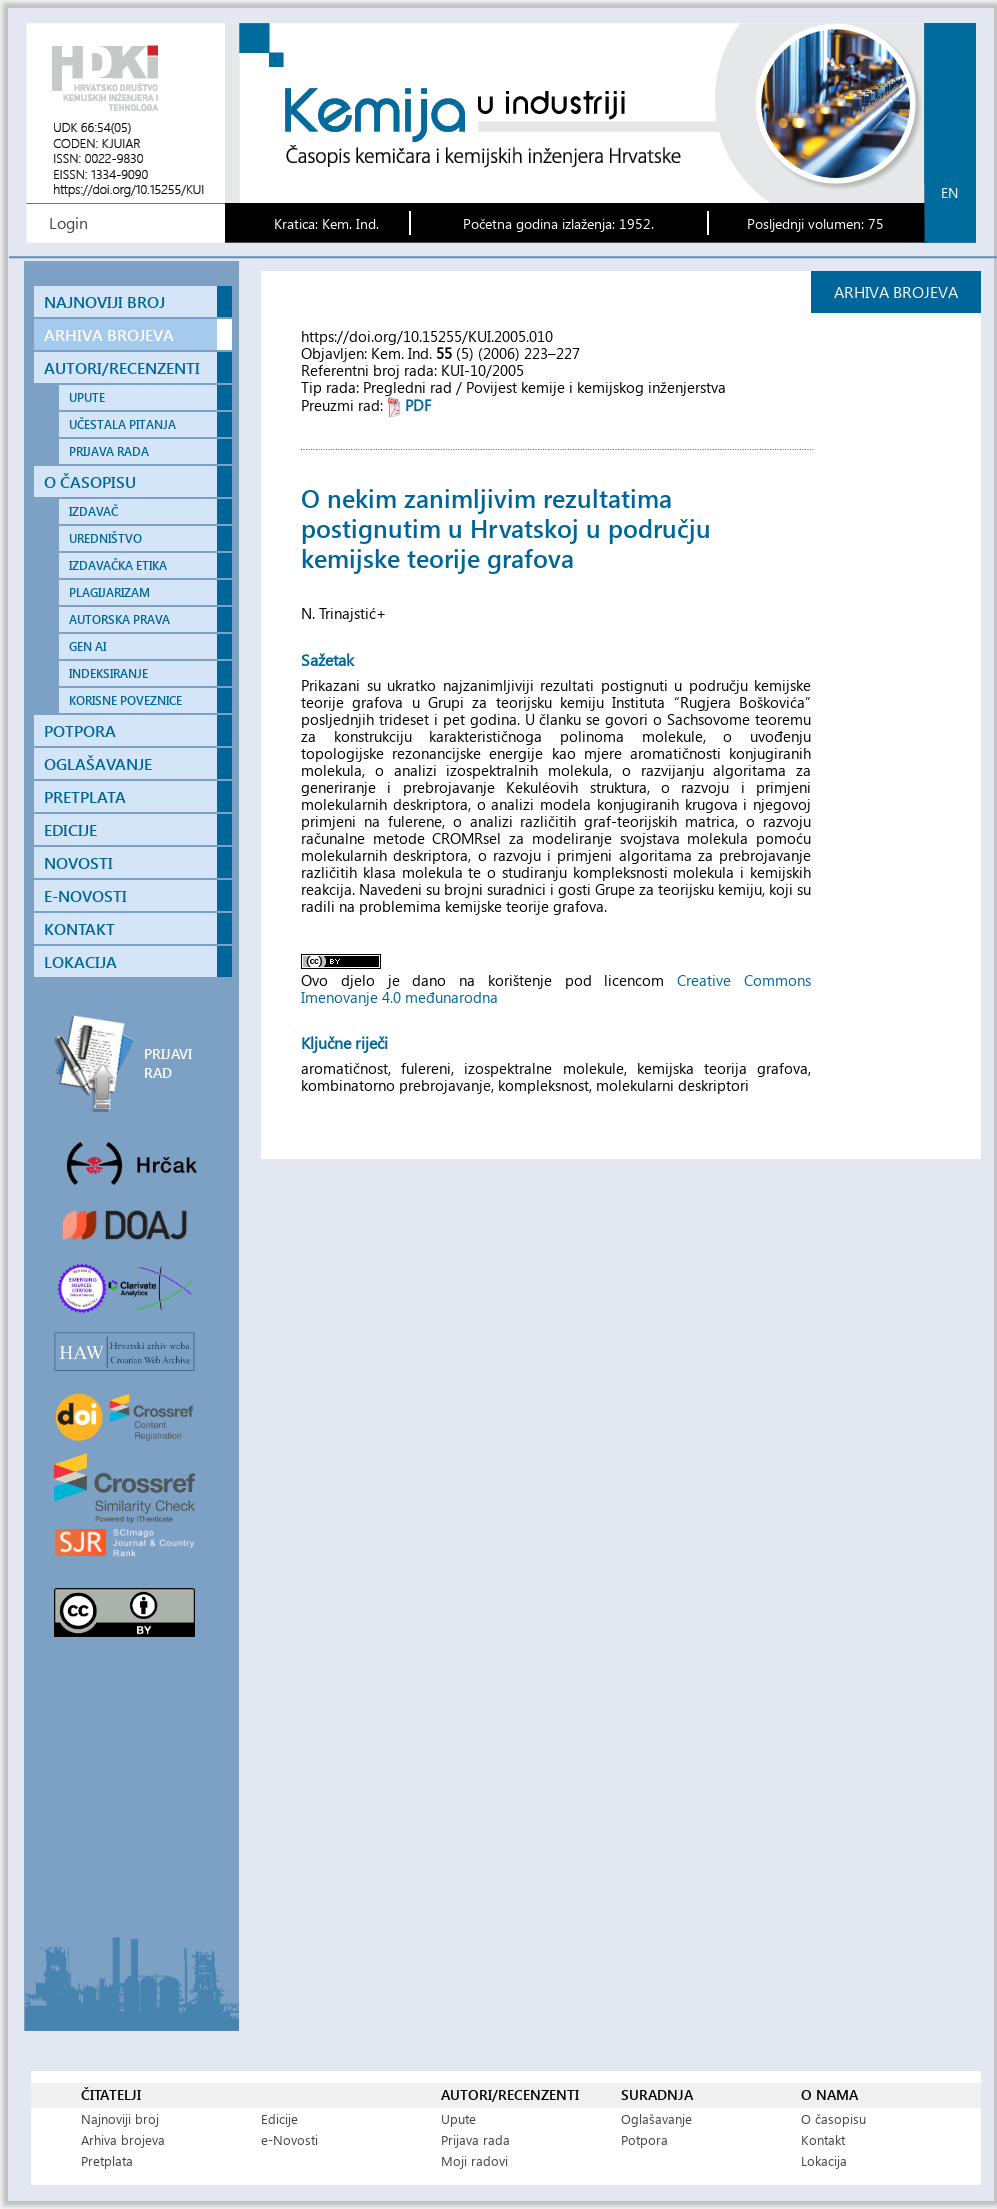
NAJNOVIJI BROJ (104, 301)
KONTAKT (79, 928)
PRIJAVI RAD (168, 1063)
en (949, 192)
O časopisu (833, 2118)
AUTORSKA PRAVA (119, 619)
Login (68, 222)
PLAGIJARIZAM (109, 592)
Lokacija (824, 2160)
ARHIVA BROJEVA (109, 334)
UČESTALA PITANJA (122, 424)
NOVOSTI (78, 862)
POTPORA (80, 730)
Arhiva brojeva (123, 2139)
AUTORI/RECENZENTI (122, 367)
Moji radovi (474, 2160)
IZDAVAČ (93, 511)
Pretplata (107, 2160)
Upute (458, 2118)
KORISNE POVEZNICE (125, 700)
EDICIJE (70, 829)
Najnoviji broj (120, 2118)
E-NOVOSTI (85, 895)
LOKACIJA (80, 961)
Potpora (644, 2139)
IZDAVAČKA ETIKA (118, 565)
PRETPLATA (85, 796)
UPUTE (87, 397)
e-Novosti (289, 2139)
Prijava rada (475, 2139)
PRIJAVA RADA (109, 451)
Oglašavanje (656, 2118)
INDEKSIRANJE (108, 673)
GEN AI (87, 646)
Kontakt (823, 2139)
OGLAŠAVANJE (98, 763)
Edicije (279, 2118)
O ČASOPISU (90, 481)
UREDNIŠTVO (105, 538)
